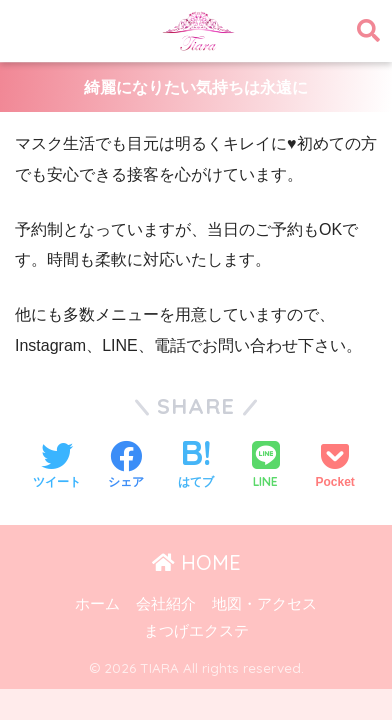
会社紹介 (166, 604)
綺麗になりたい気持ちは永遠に (196, 87)
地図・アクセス (264, 604)
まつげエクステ (196, 631)
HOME (196, 562)
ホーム (97, 604)
